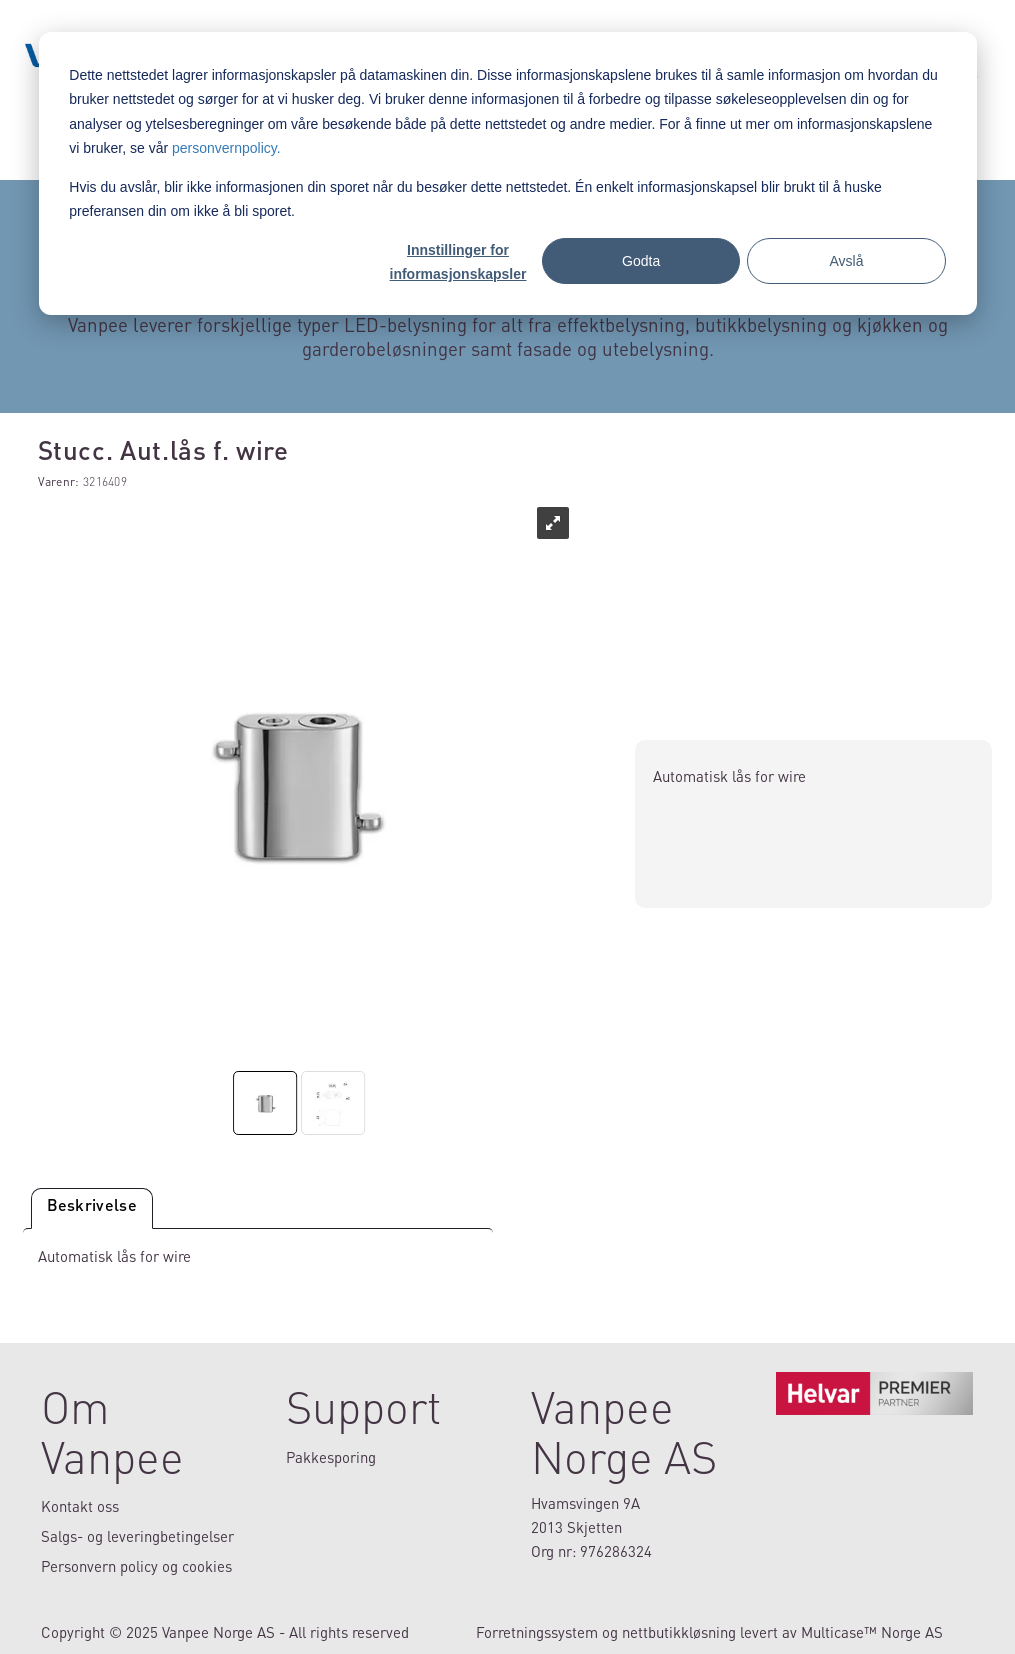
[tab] (92, 1208)
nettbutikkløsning (679, 1632)
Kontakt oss (80, 1506)
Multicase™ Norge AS (872, 1632)
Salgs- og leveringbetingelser (137, 1536)
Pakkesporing (331, 1457)
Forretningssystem (537, 1632)
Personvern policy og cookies (136, 1566)
